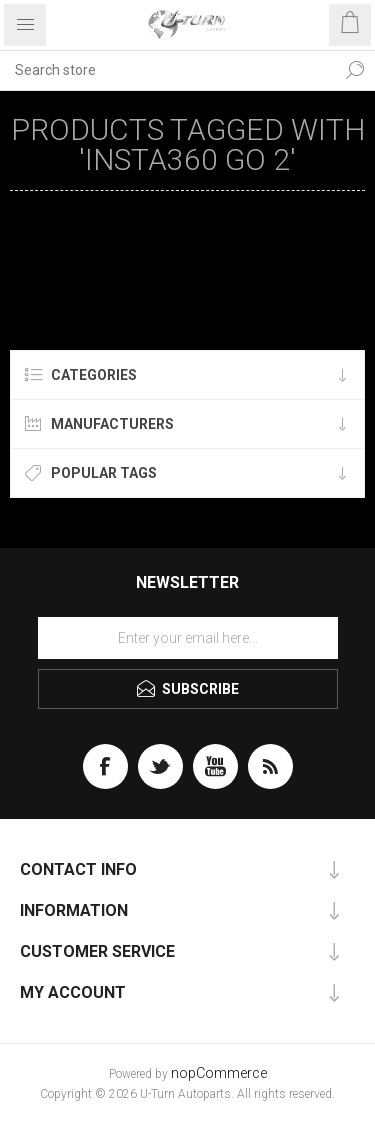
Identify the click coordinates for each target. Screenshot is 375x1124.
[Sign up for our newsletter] (188, 638)
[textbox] (167, 70)
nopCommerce (219, 1073)
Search (355, 70)
